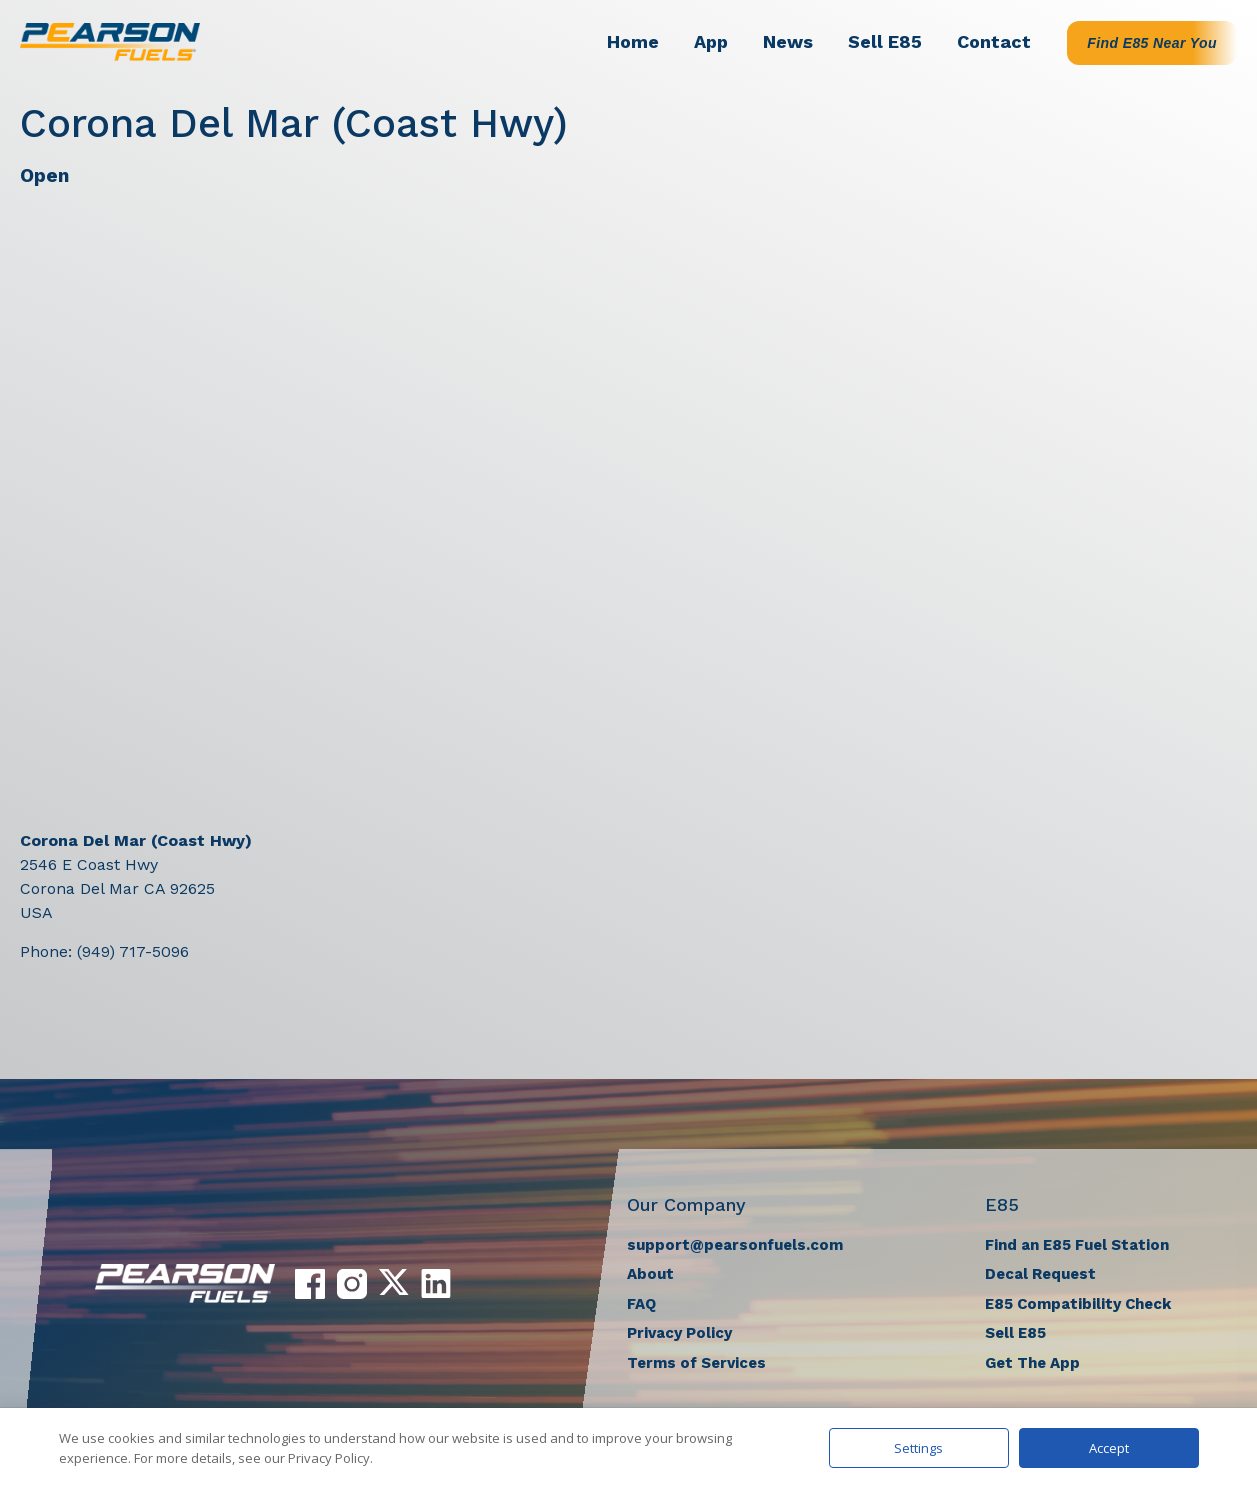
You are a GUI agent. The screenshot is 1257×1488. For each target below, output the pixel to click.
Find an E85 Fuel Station (1077, 1245)
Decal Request (1040, 1274)
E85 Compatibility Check (1078, 1304)
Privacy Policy (679, 1333)
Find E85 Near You (1152, 43)
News (788, 41)
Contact (994, 41)
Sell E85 (885, 41)
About (650, 1274)
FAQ (641, 1304)
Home (633, 41)
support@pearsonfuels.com (735, 1245)
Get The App (1032, 1363)
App (711, 41)
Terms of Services (696, 1363)
